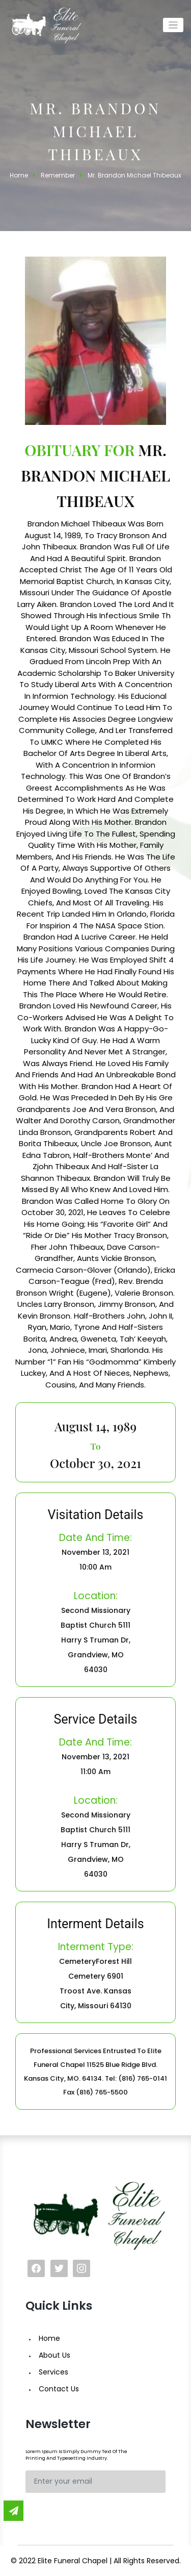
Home (49, 2338)
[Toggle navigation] (173, 25)
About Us (54, 2355)
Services (53, 2372)
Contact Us (59, 2389)
